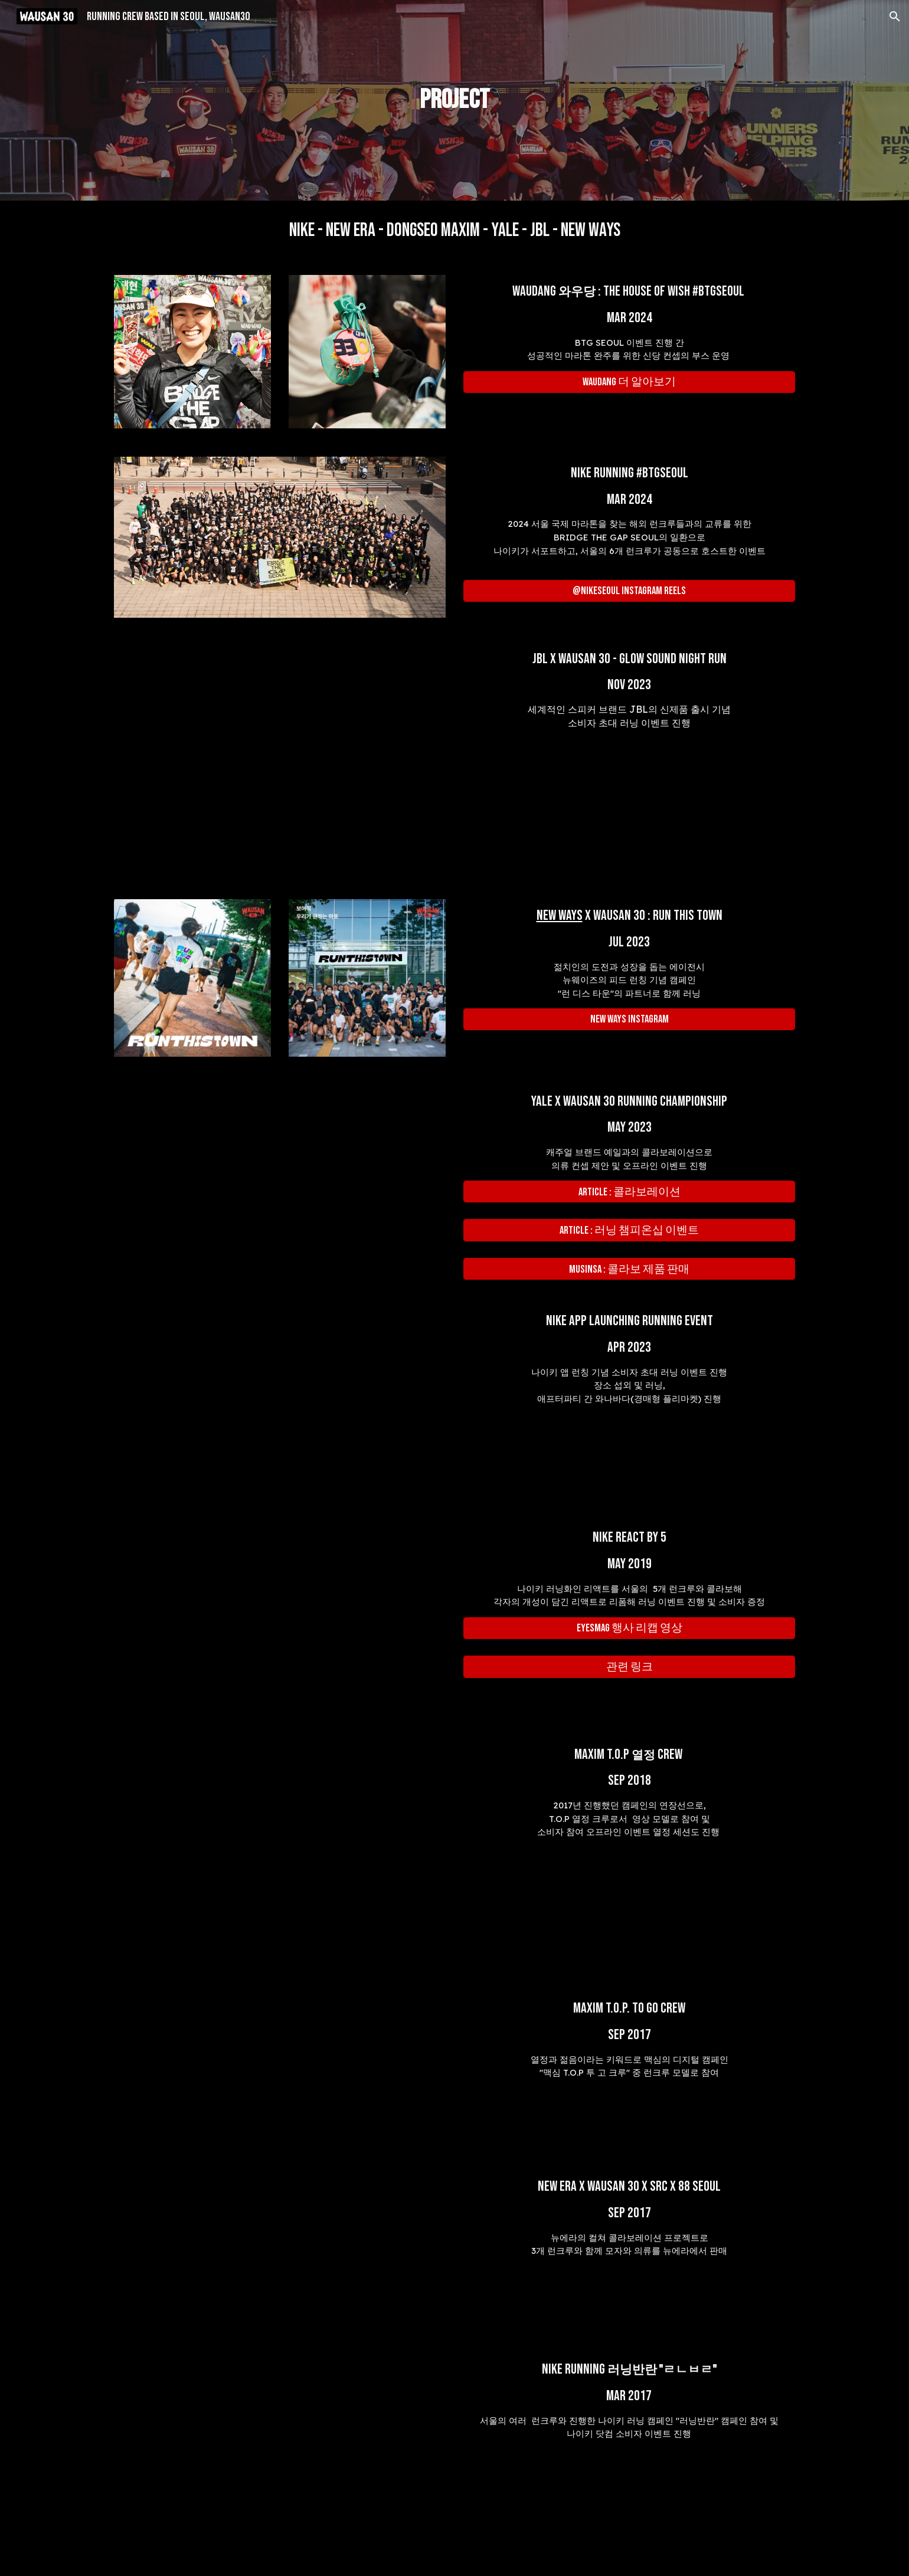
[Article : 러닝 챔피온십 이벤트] (629, 1229)
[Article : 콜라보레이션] (629, 1191)
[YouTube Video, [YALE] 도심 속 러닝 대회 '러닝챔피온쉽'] (280, 1177)
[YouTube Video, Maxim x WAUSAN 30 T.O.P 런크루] (367, 1855)
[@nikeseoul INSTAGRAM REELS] (629, 591)
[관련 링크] (629, 1666)
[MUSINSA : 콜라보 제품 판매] (629, 1268)
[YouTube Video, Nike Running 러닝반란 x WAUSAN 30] (338, 2459)
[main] (454, 100)
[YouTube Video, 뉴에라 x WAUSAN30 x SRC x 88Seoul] (280, 2251)
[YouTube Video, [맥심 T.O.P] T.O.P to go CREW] (280, 2070)
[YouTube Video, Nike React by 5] (280, 1617)
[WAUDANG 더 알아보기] (629, 382)
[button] (895, 16)
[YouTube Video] (280, 758)
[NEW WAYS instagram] (629, 1019)
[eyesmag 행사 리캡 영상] (629, 1628)
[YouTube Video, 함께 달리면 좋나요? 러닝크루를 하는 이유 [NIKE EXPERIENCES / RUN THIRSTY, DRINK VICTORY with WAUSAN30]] (280, 1400)
